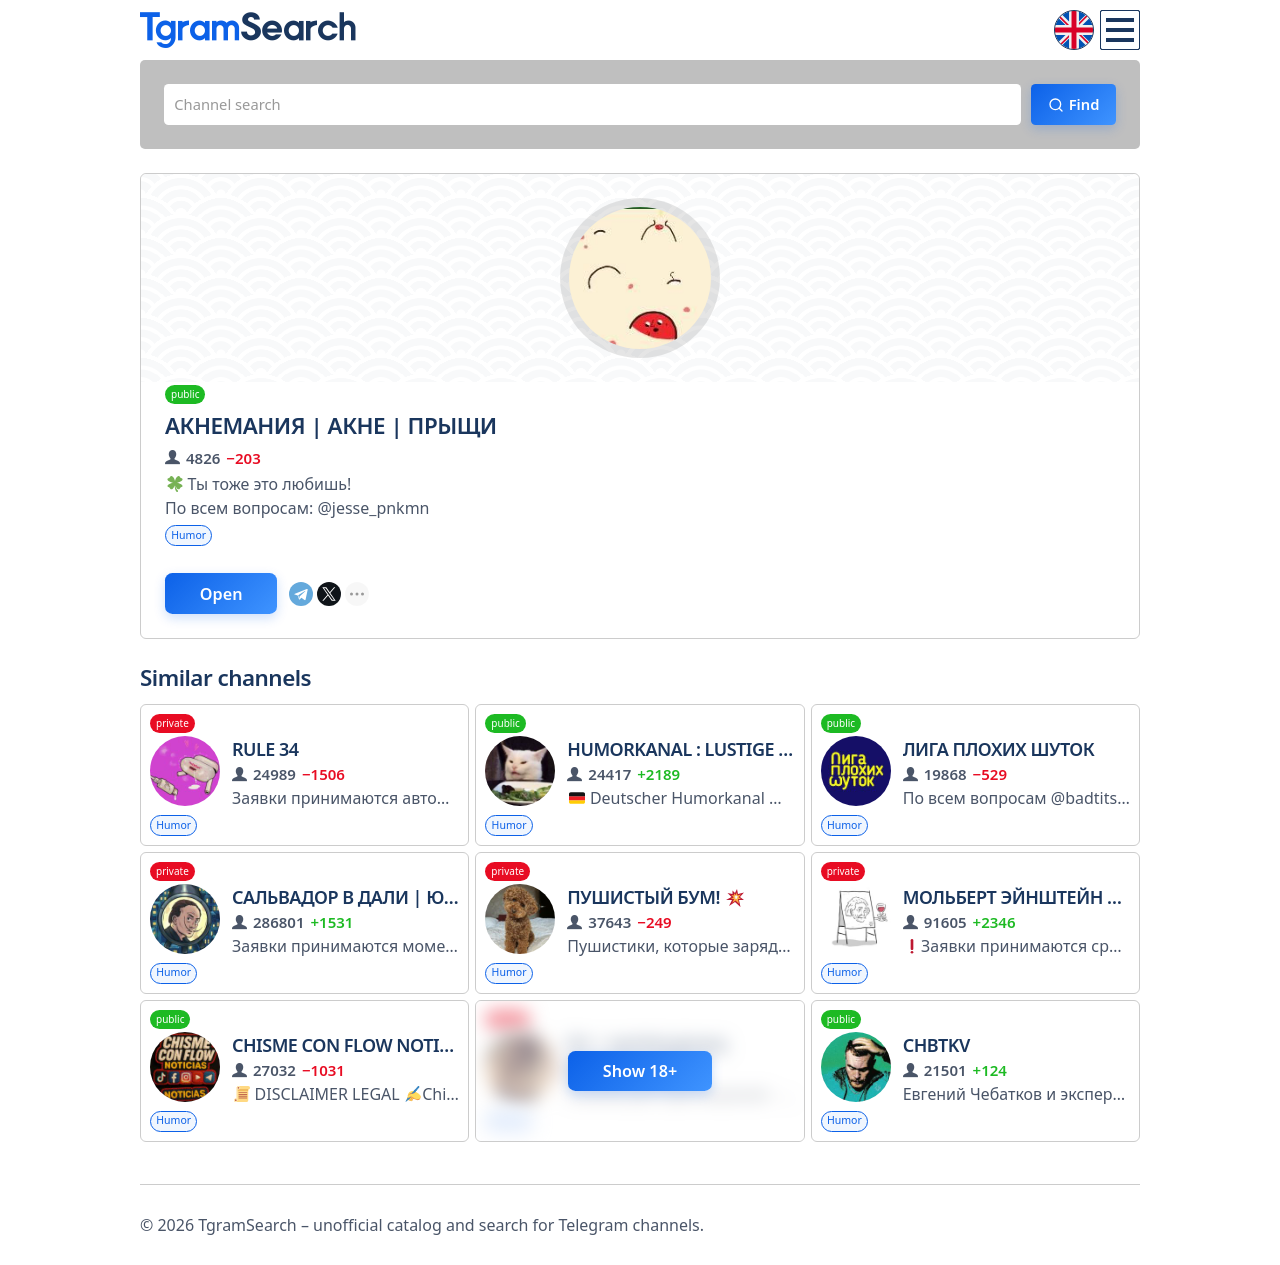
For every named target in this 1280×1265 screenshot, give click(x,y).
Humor (192, 541)
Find (1075, 107)
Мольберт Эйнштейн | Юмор (1041, 911)
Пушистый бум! (655, 911)
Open (236, 603)
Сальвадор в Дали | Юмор (370, 911)
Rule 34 (265, 761)
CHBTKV (936, 1062)
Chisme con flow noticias (366, 1062)
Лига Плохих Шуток (999, 761)
